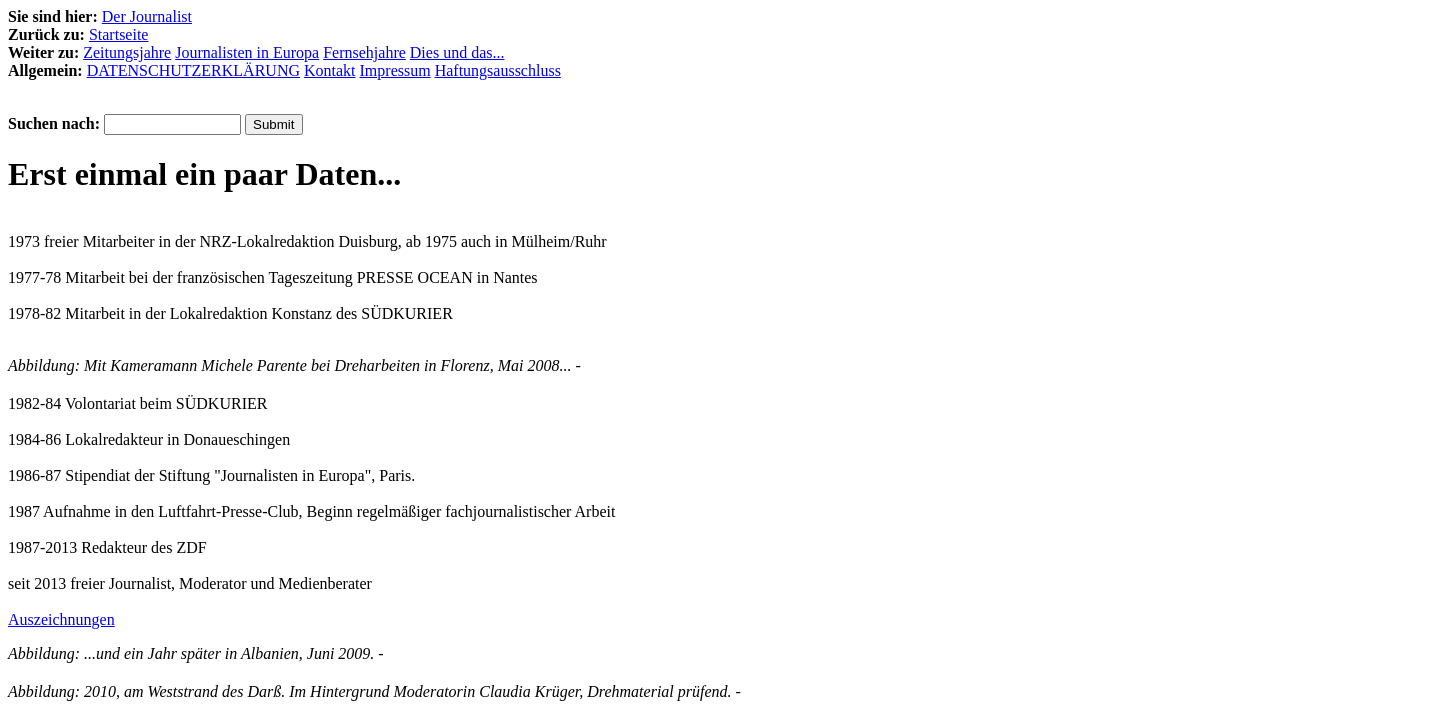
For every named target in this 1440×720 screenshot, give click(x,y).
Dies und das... (457, 52)
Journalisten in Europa (247, 52)
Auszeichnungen (61, 619)
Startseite (119, 34)
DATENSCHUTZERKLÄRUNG (193, 70)
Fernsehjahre (364, 52)
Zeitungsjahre (127, 52)
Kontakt (330, 70)
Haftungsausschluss (498, 70)
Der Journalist (147, 16)
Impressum (395, 70)
